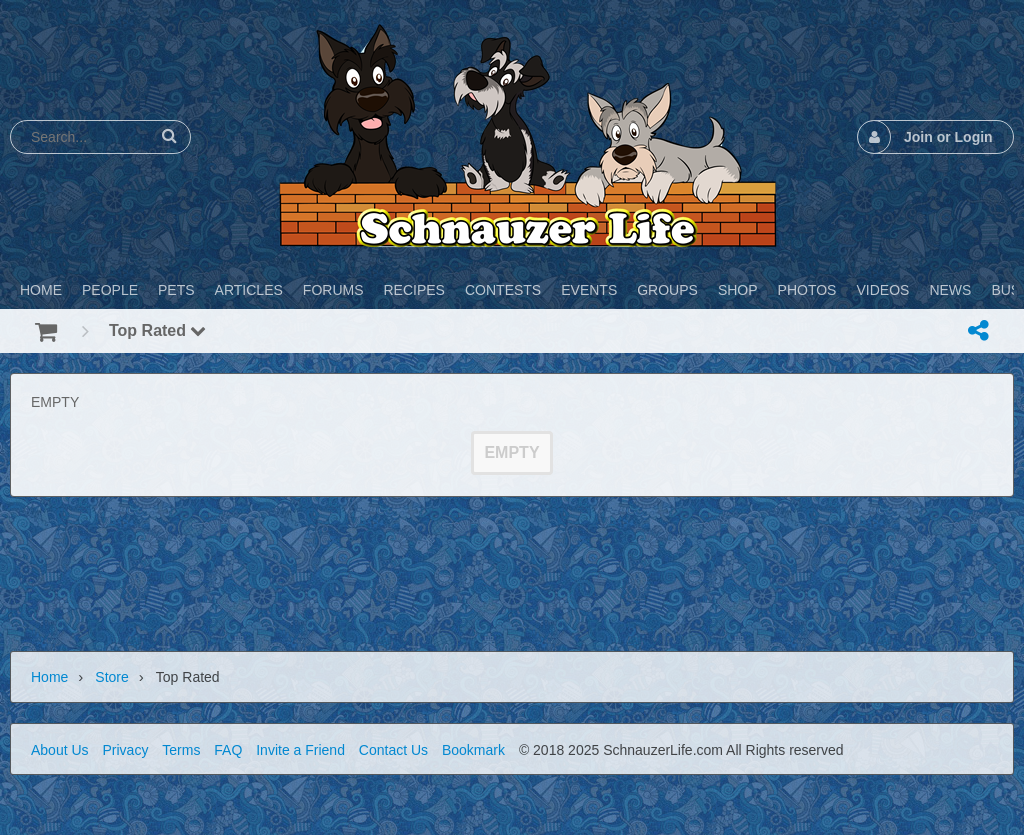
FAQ (228, 750)
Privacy (125, 750)
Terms (181, 750)
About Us (60, 750)
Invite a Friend (300, 750)
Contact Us (393, 750)
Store (111, 677)
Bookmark (473, 750)
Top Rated (157, 330)
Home (49, 677)
